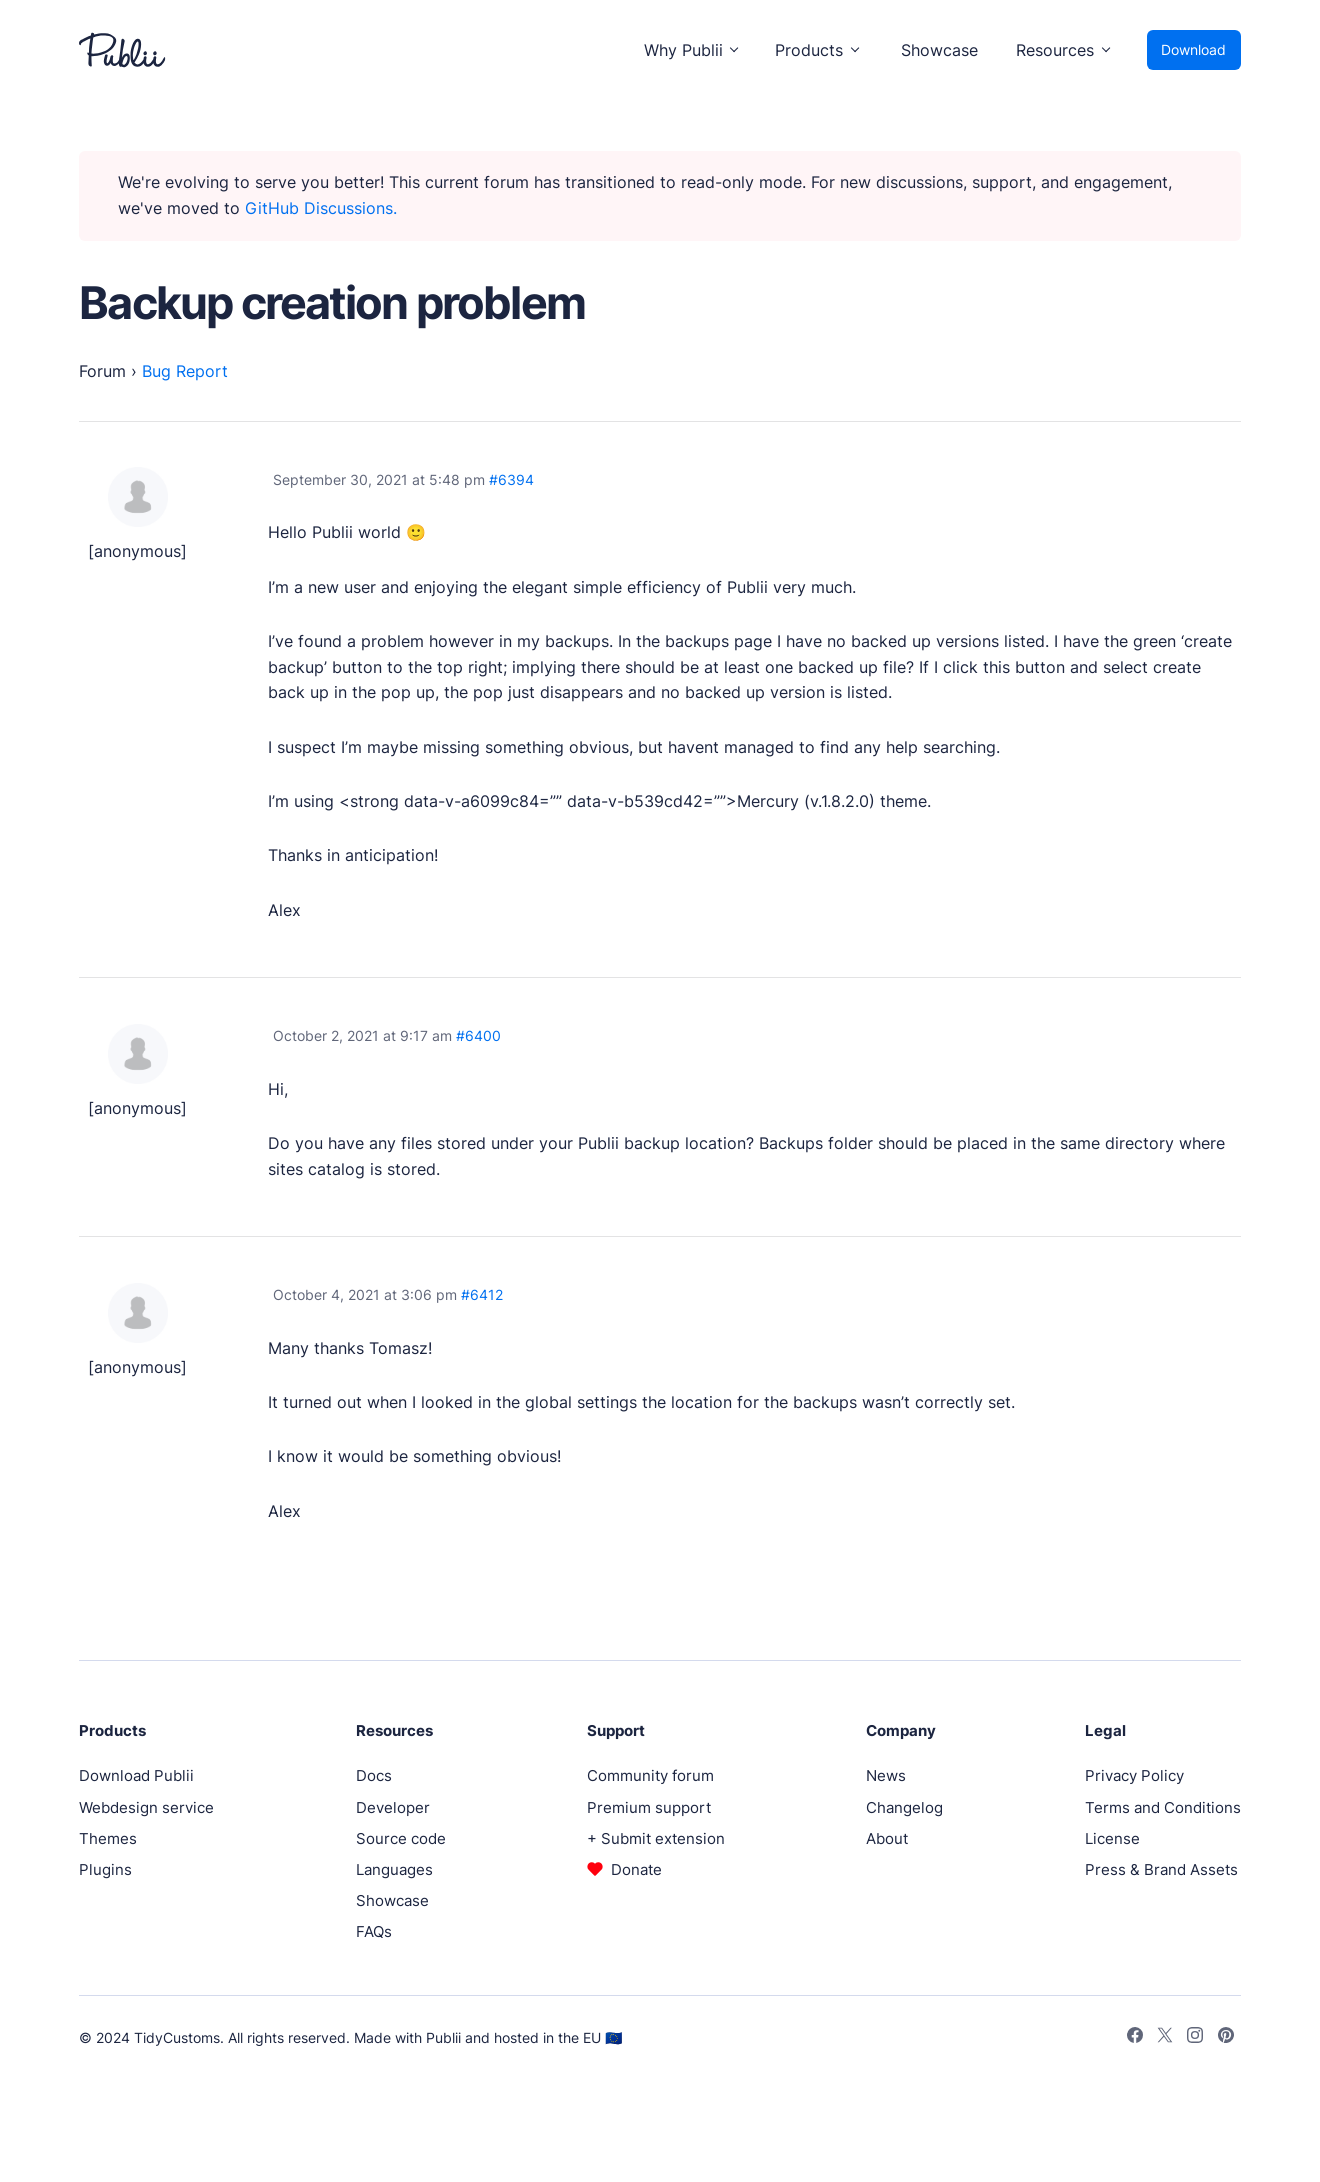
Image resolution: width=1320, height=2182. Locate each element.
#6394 (511, 479)
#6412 (482, 1294)
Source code (401, 1838)
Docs (374, 1775)
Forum (102, 371)
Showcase (939, 50)
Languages (394, 1869)
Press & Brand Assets (1161, 1869)
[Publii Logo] (122, 50)
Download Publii (136, 1775)
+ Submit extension (656, 1838)
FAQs (374, 1931)
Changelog (904, 1807)
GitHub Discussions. (321, 208)
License (1112, 1838)
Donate (636, 1869)
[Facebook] (1135, 2038)
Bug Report (185, 371)
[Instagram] (1195, 2038)
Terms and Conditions (1163, 1807)
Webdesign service (146, 1807)
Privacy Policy (1134, 1775)
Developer (393, 1807)
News (886, 1775)
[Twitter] (1165, 2038)
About (887, 1838)
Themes (108, 1838)
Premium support (649, 1807)
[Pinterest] (1226, 2038)
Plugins (105, 1869)
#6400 (478, 1035)
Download (1193, 49)
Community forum (650, 1775)
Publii (443, 2037)
